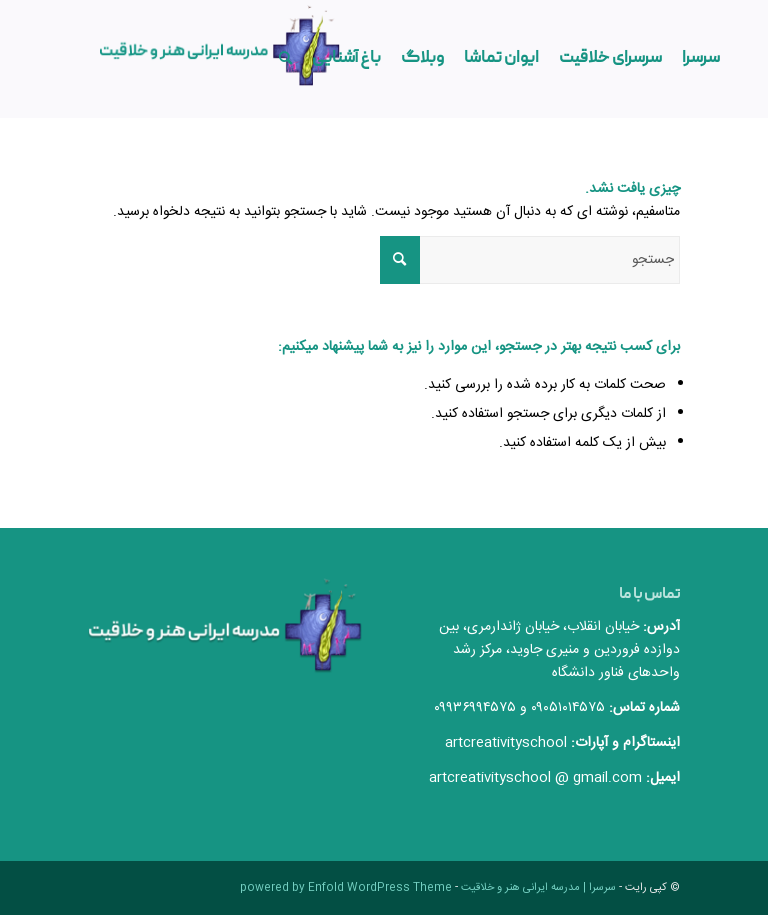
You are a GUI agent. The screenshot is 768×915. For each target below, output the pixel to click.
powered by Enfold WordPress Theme (346, 888)
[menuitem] (701, 59)
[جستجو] (285, 59)
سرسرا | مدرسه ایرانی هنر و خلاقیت (538, 888)
